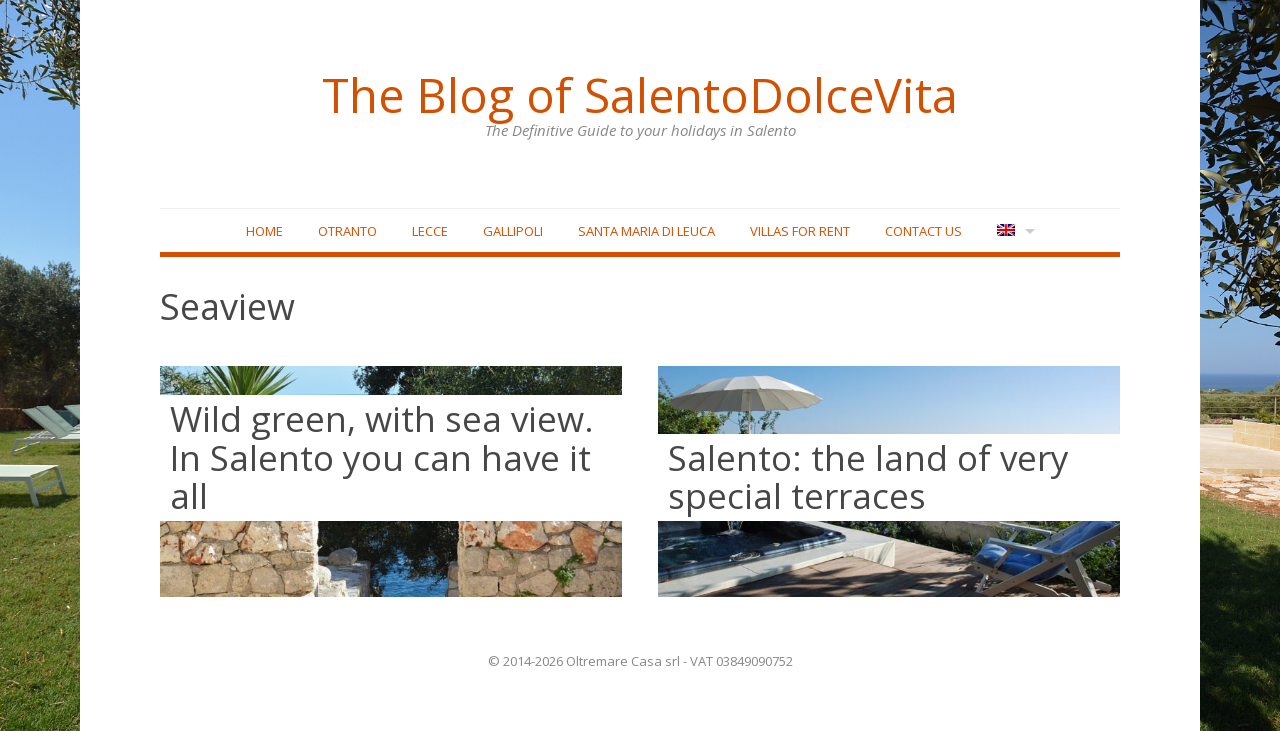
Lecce (430, 231)
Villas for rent (800, 231)
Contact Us (923, 231)
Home (264, 231)
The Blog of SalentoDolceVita (640, 95)
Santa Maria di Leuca (646, 231)
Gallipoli (513, 231)
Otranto (347, 231)
